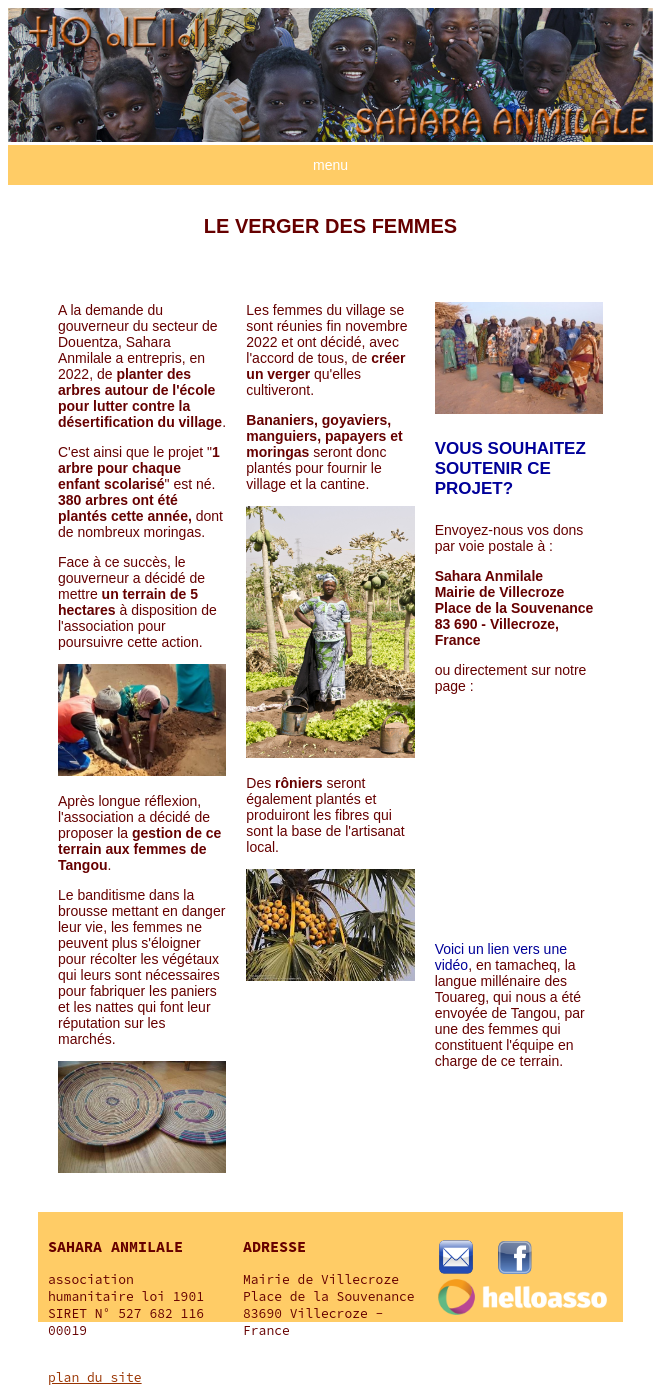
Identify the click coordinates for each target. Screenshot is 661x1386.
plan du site (95, 1377)
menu (330, 165)
